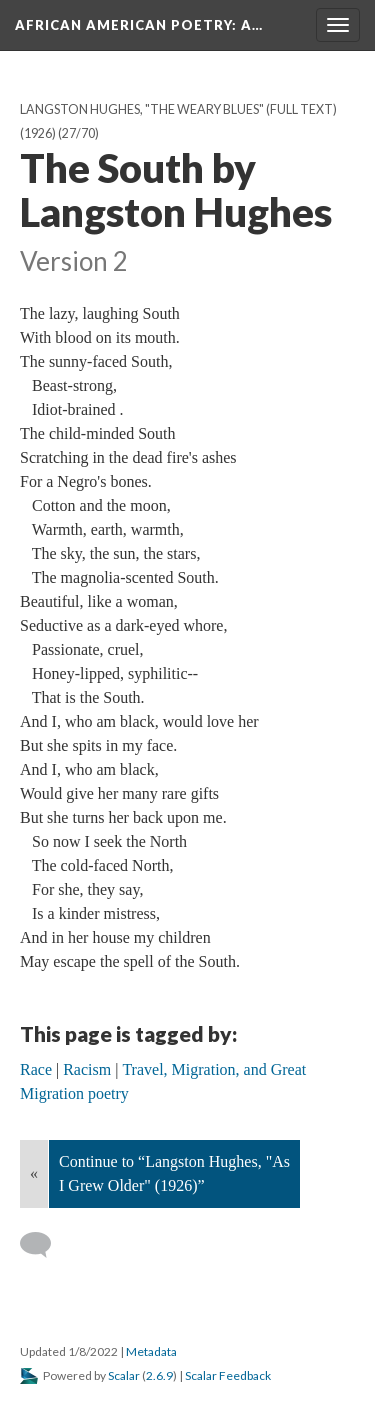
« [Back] (34, 1173)
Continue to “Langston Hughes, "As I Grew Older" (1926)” (174, 1173)
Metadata (151, 1351)
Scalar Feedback (228, 1375)
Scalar (124, 1375)
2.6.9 (159, 1375)
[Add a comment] (44, 1245)
